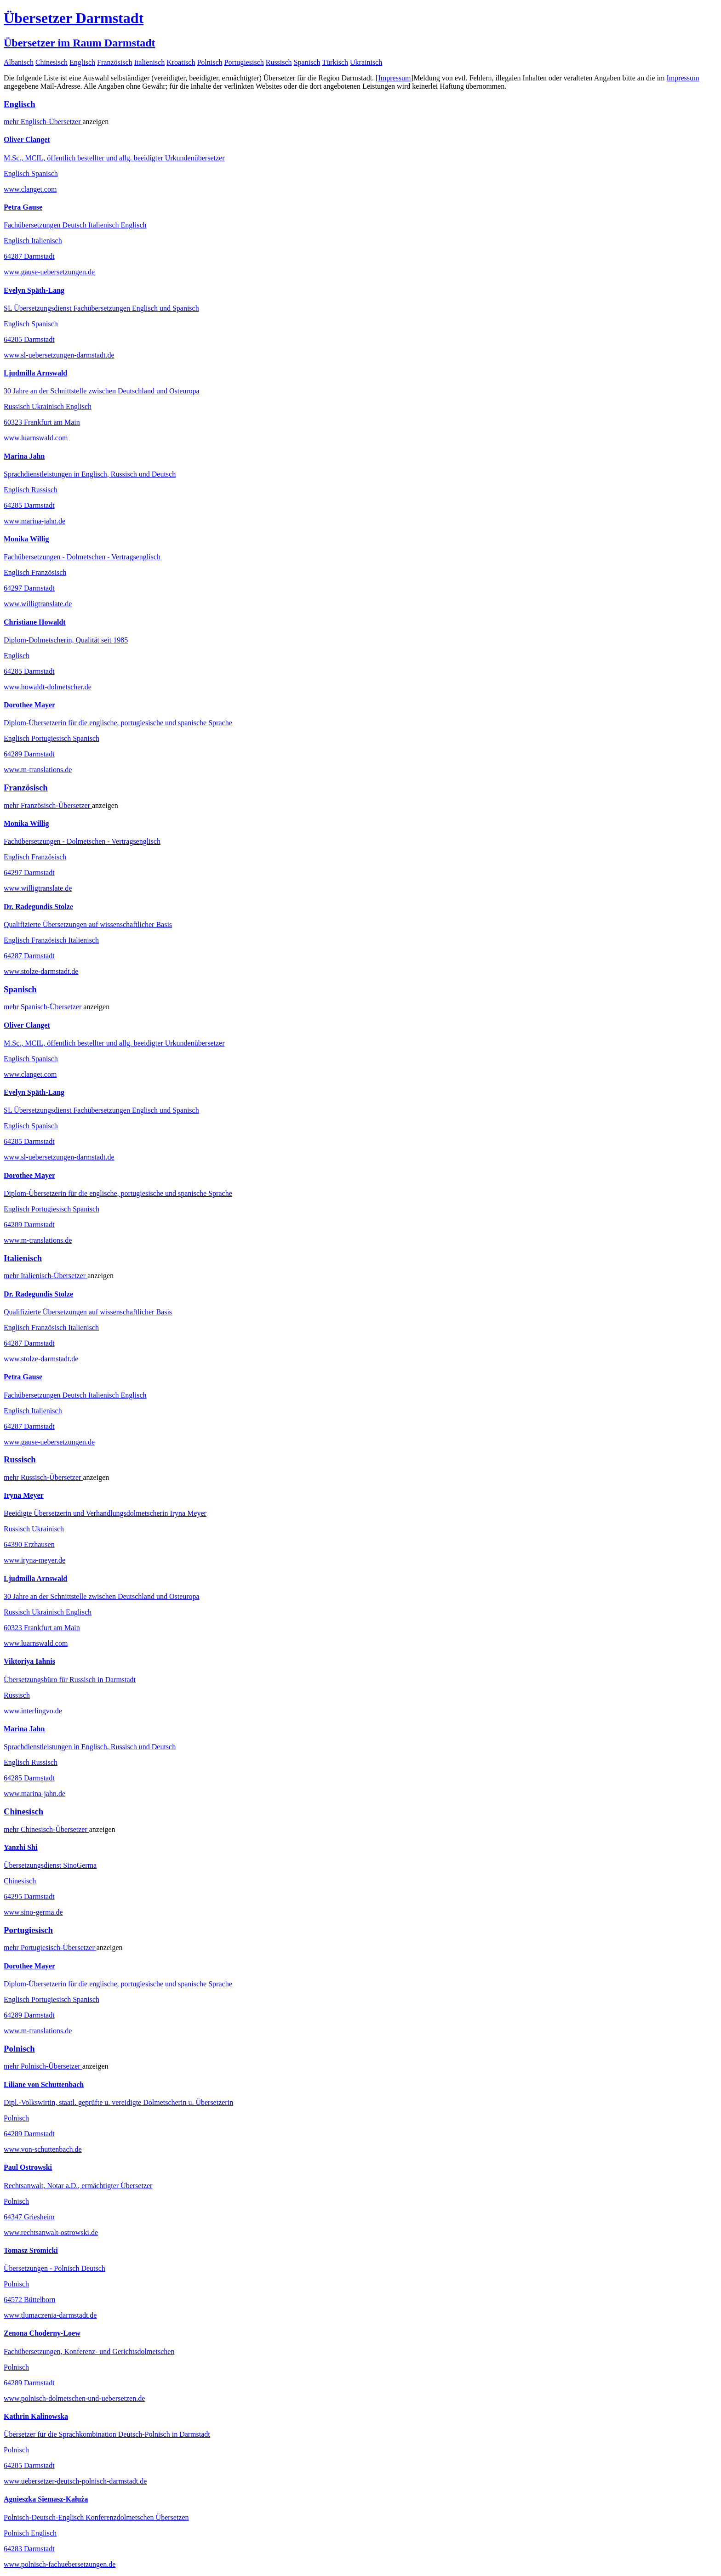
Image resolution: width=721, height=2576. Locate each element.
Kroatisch (180, 62)
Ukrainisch (366, 62)
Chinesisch (51, 62)
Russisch (279, 62)
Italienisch (149, 62)
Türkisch (335, 62)
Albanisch (19, 62)
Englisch (82, 62)
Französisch (114, 62)
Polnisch (209, 62)
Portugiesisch (244, 62)
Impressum (394, 78)
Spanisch (307, 62)
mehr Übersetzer (43, 121)
